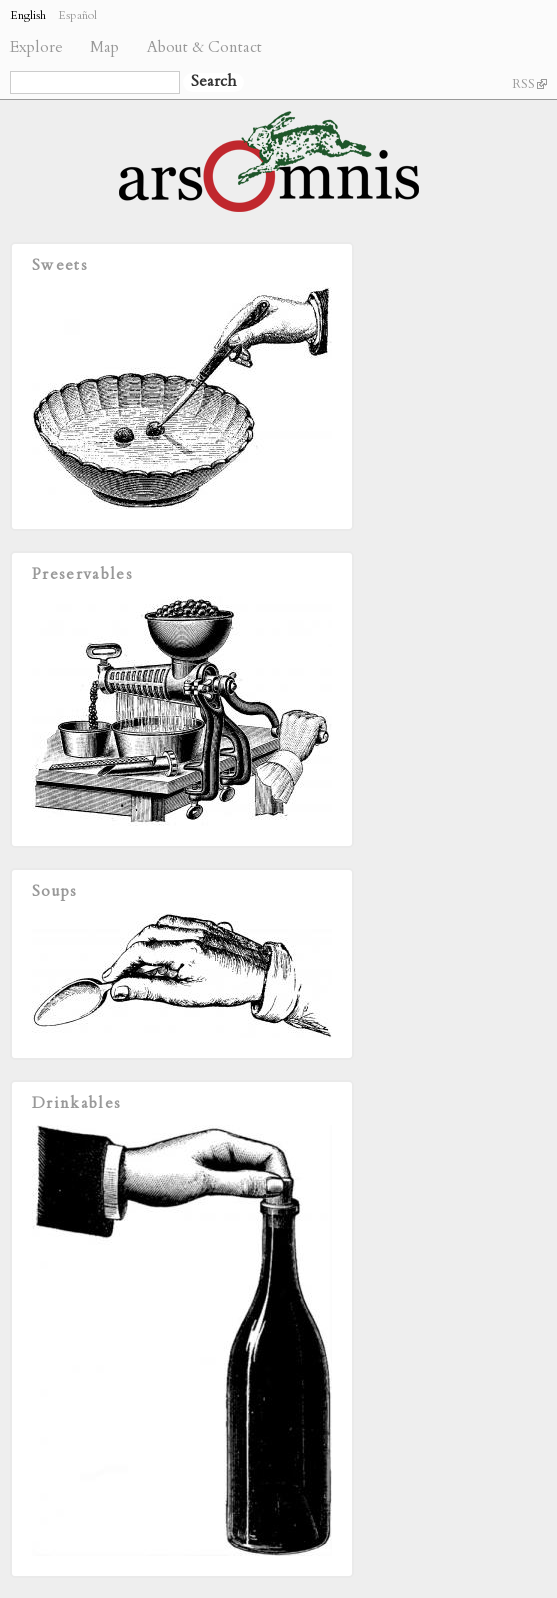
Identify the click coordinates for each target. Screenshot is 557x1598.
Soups (55, 891)
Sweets (60, 265)
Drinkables (76, 1103)
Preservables (82, 574)
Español (77, 15)
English (28, 15)
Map (104, 47)
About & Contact (204, 47)
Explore (36, 47)
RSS (529, 84)
